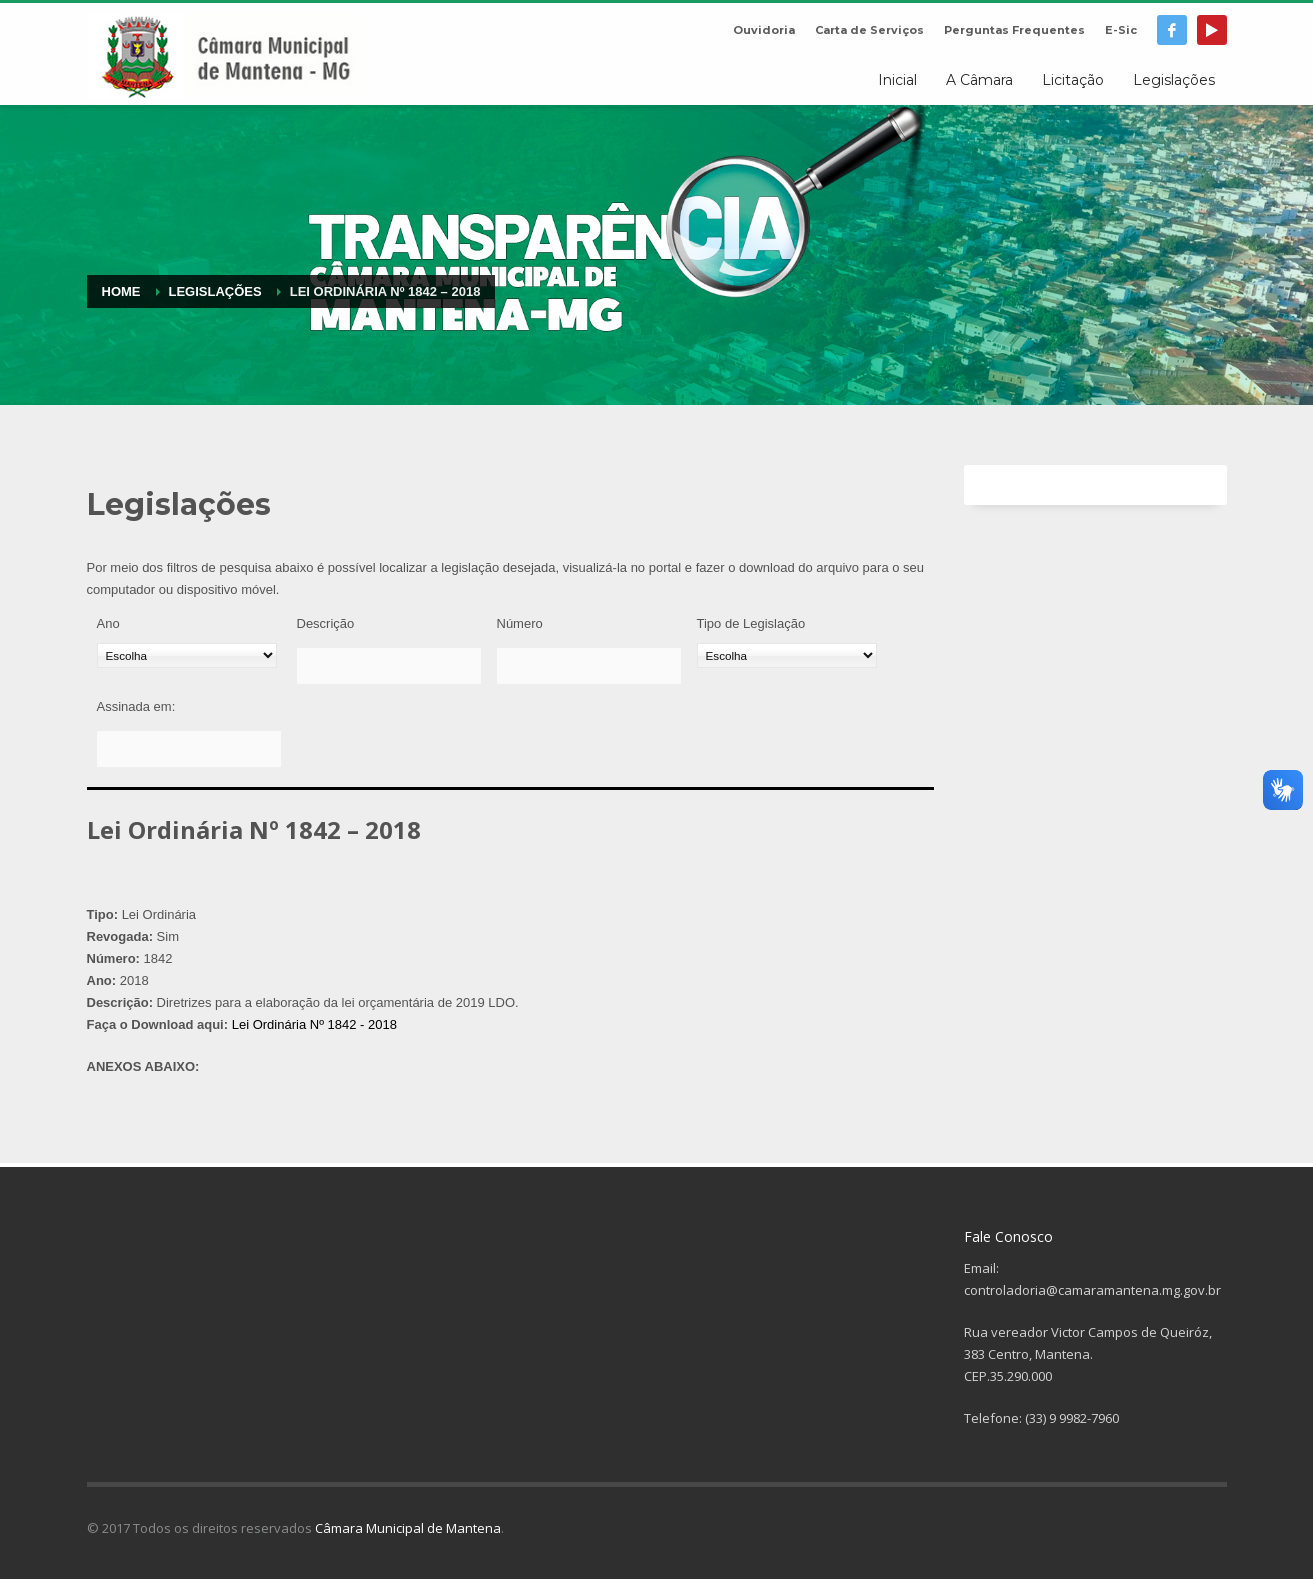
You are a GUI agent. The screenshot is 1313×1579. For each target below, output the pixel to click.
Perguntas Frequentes (1014, 30)
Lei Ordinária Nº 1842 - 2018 (314, 1024)
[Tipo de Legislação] (787, 655)
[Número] (589, 666)
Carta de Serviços (869, 30)
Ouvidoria (764, 30)
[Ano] (187, 655)
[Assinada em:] (189, 749)
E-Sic (1121, 30)
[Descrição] (389, 666)
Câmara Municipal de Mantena (408, 1528)
